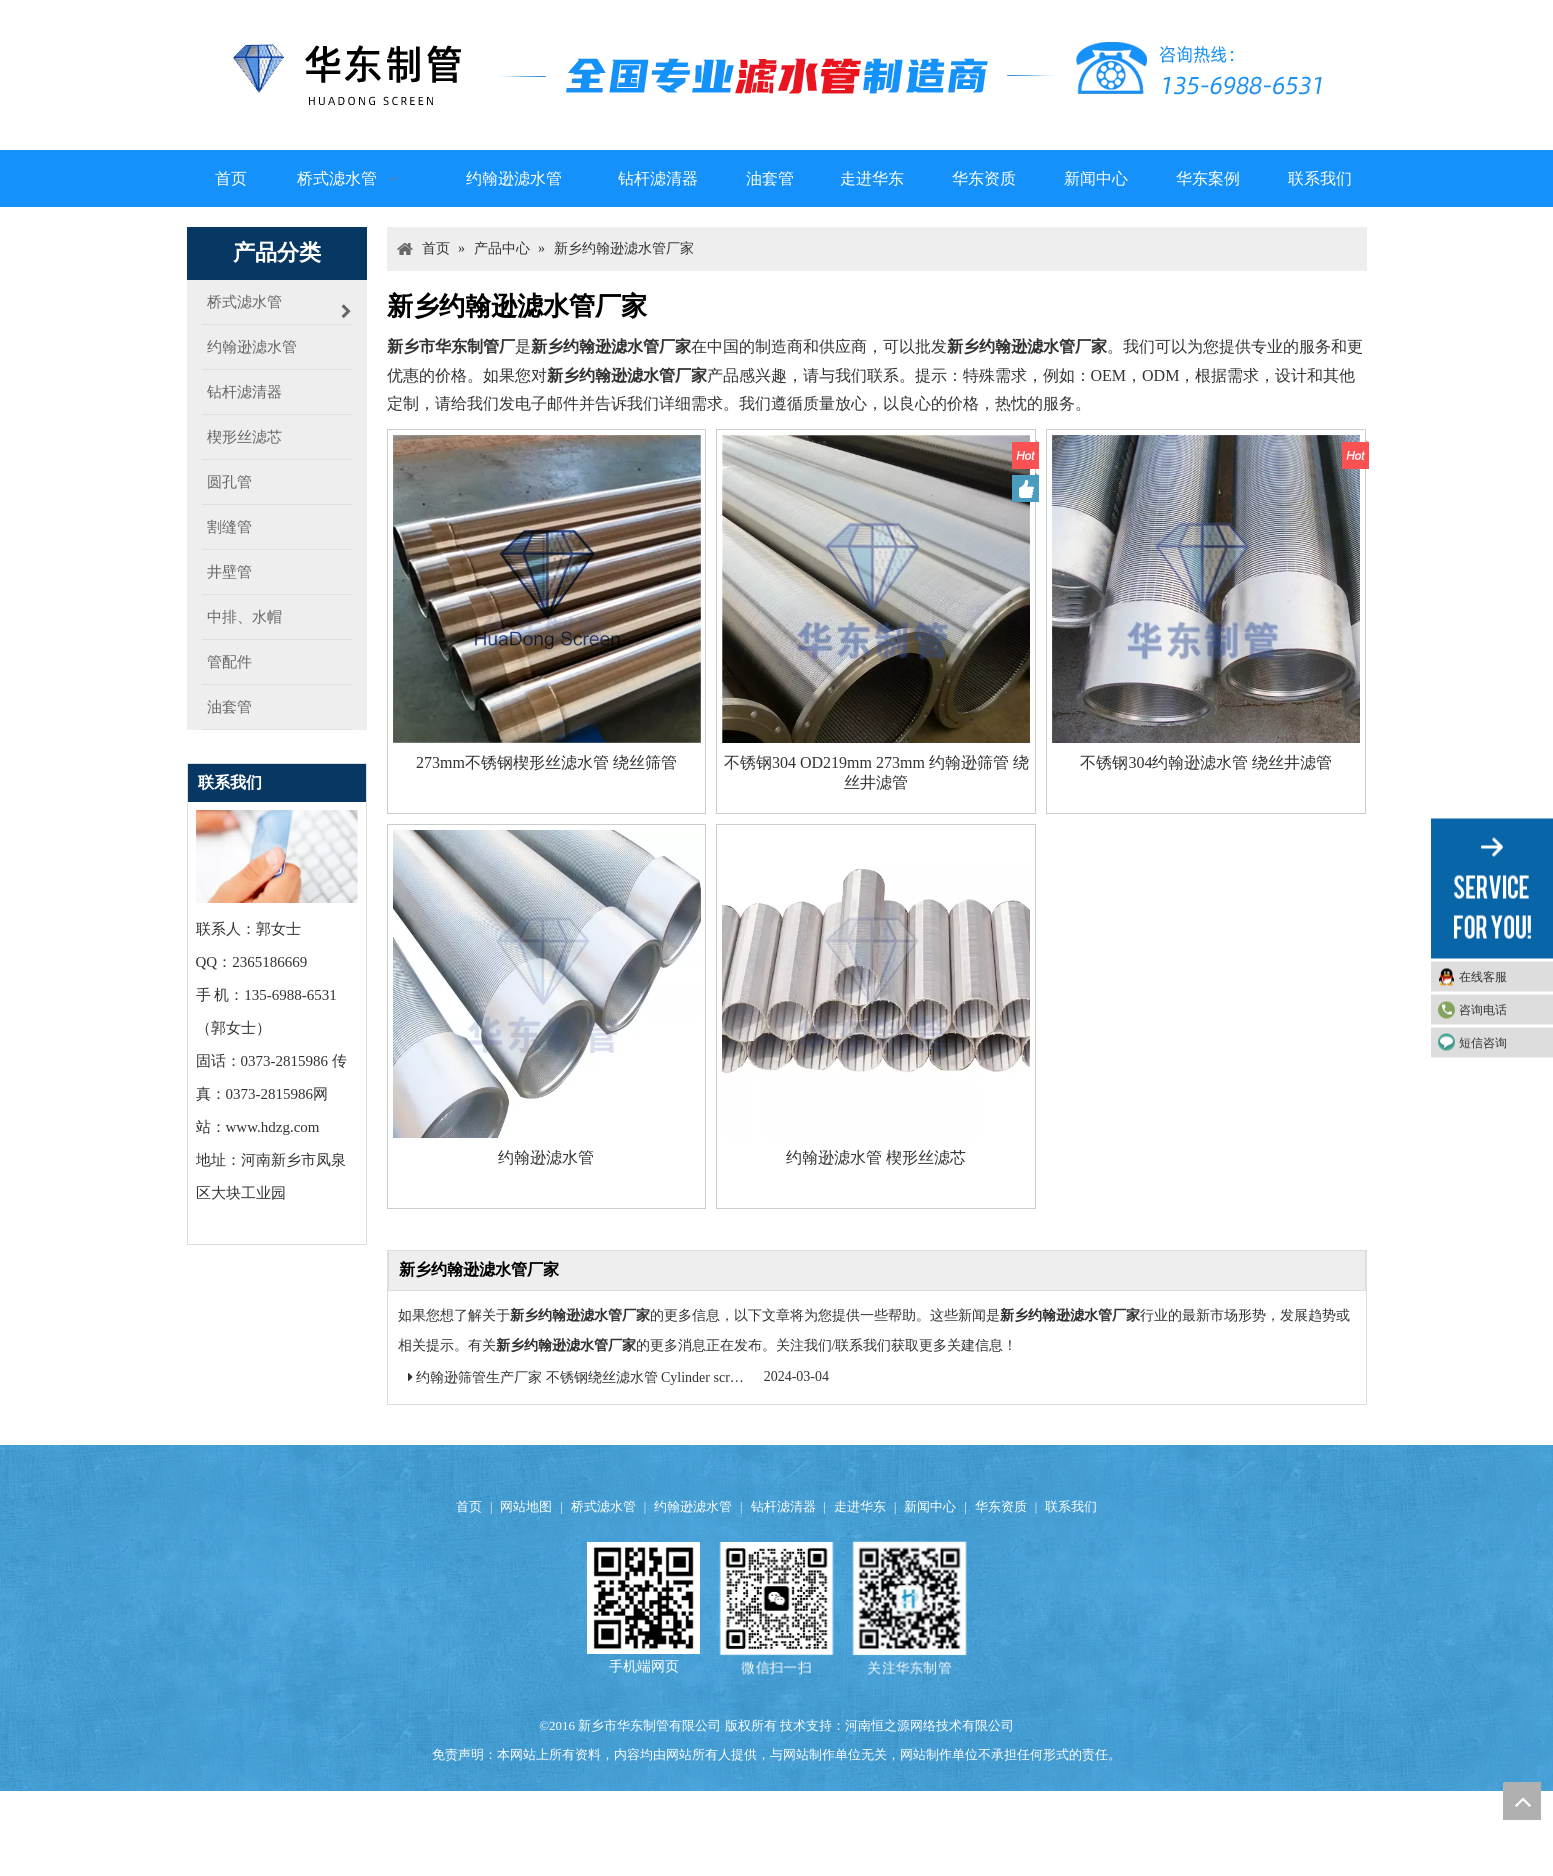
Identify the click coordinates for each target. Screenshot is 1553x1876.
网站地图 (526, 1506)
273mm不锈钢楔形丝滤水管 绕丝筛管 (546, 762)
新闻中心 (930, 1506)
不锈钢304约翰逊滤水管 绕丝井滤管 (1206, 762)
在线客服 (1483, 977)
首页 (469, 1506)
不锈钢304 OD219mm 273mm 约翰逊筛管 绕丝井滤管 (876, 772)
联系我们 (1071, 1506)
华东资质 (1001, 1506)
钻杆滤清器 (783, 1506)
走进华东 (860, 1506)
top (1522, 1801)
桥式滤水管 (603, 1506)
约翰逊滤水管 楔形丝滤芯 (876, 1157)
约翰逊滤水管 (546, 1157)
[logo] (777, 75)
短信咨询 (1483, 1043)
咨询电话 (1483, 1010)
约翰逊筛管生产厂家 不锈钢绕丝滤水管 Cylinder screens (585, 1377)
